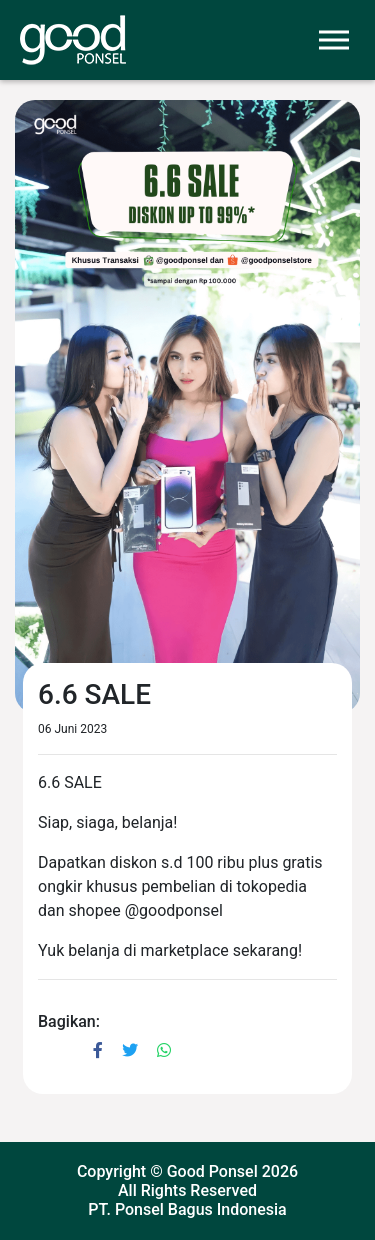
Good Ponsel (212, 1171)
